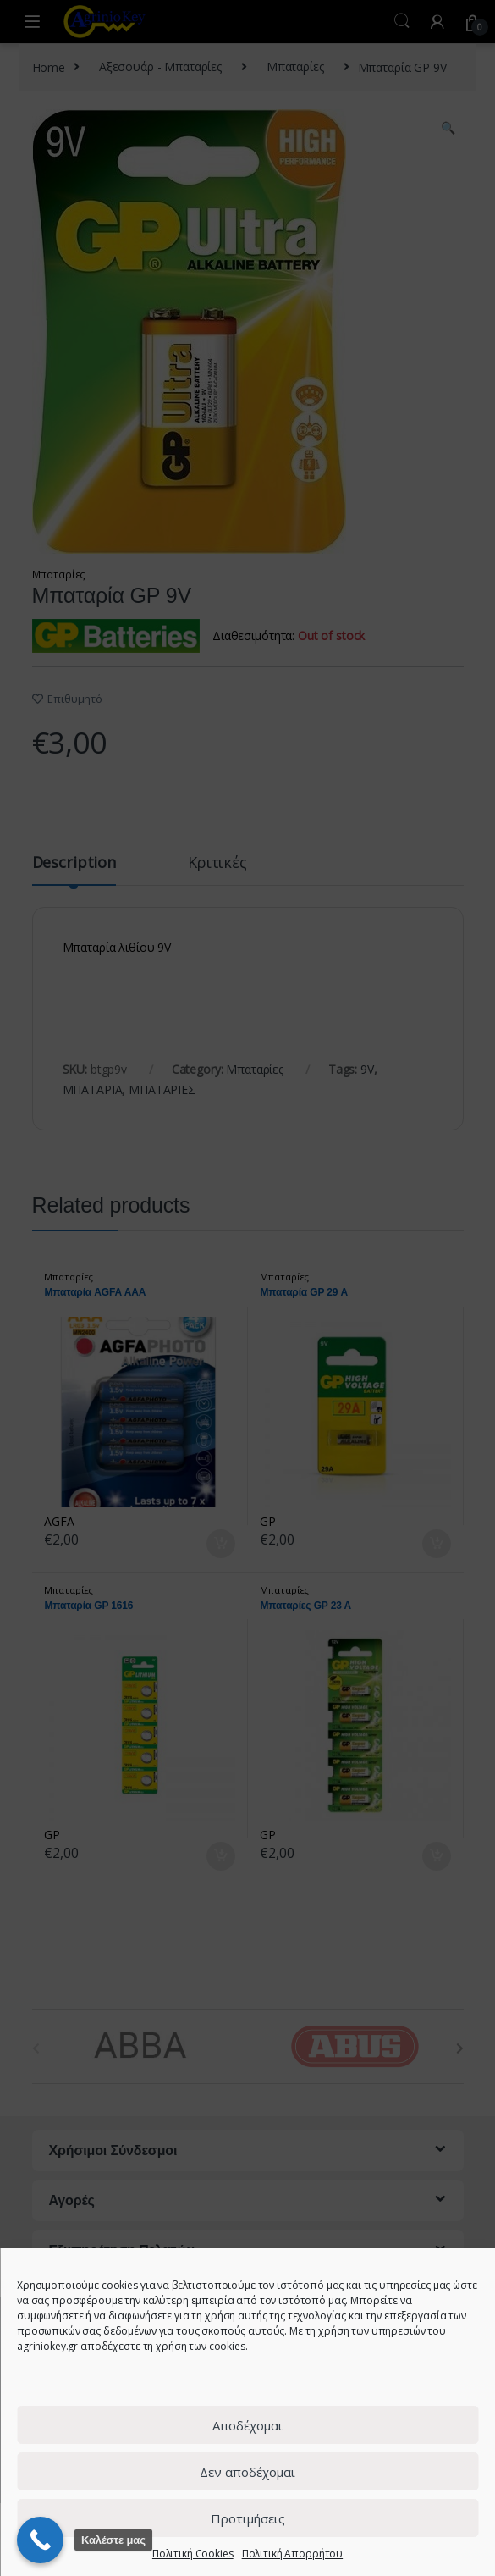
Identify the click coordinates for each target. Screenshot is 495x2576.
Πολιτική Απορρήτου (292, 2553)
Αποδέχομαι (247, 2425)
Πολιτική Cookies (193, 2553)
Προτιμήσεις (248, 2518)
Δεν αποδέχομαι (247, 2471)
